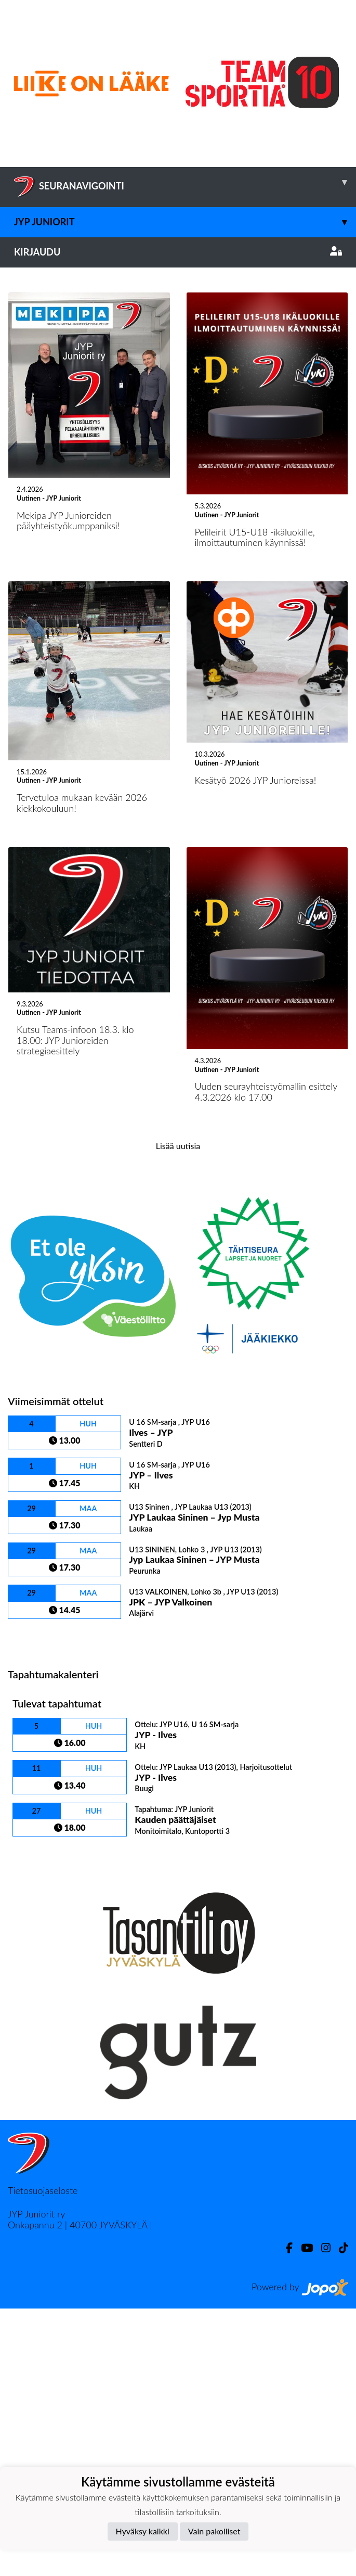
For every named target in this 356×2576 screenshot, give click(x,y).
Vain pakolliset (214, 2531)
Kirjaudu (178, 252)
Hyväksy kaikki (142, 2531)
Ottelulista (33, 1904)
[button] (27, 401)
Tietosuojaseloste (42, 2458)
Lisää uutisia (178, 1413)
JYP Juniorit (185, 222)
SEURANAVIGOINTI (185, 182)
